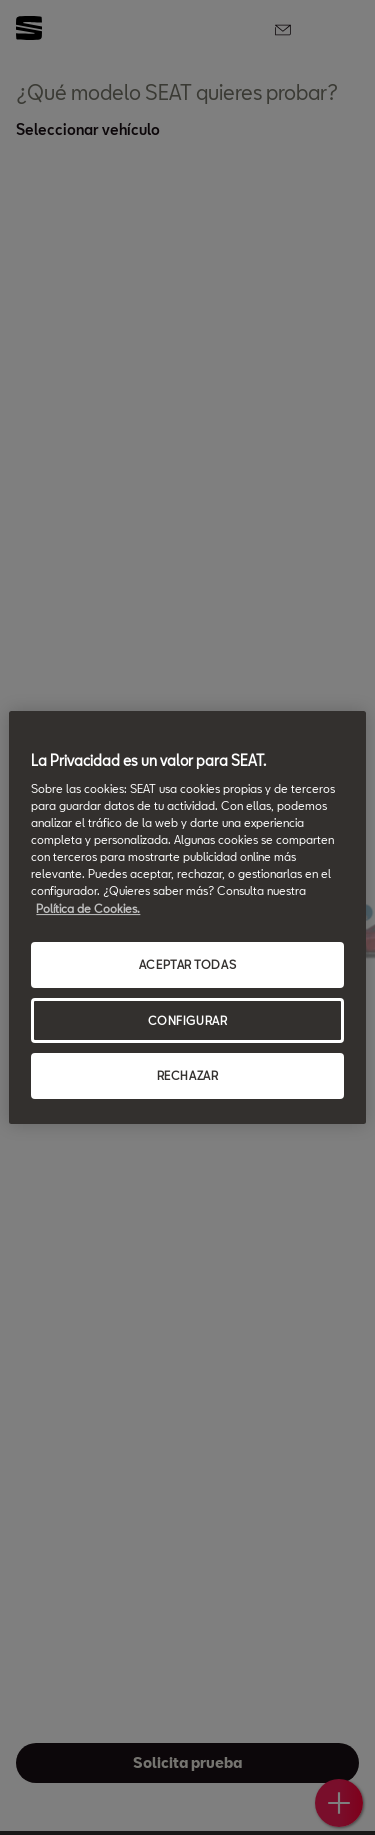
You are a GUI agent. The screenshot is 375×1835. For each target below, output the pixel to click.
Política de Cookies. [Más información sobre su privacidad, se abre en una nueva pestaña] (88, 908)
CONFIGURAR (188, 1020)
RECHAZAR (188, 1076)
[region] (187, 918)
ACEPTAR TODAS (187, 964)
